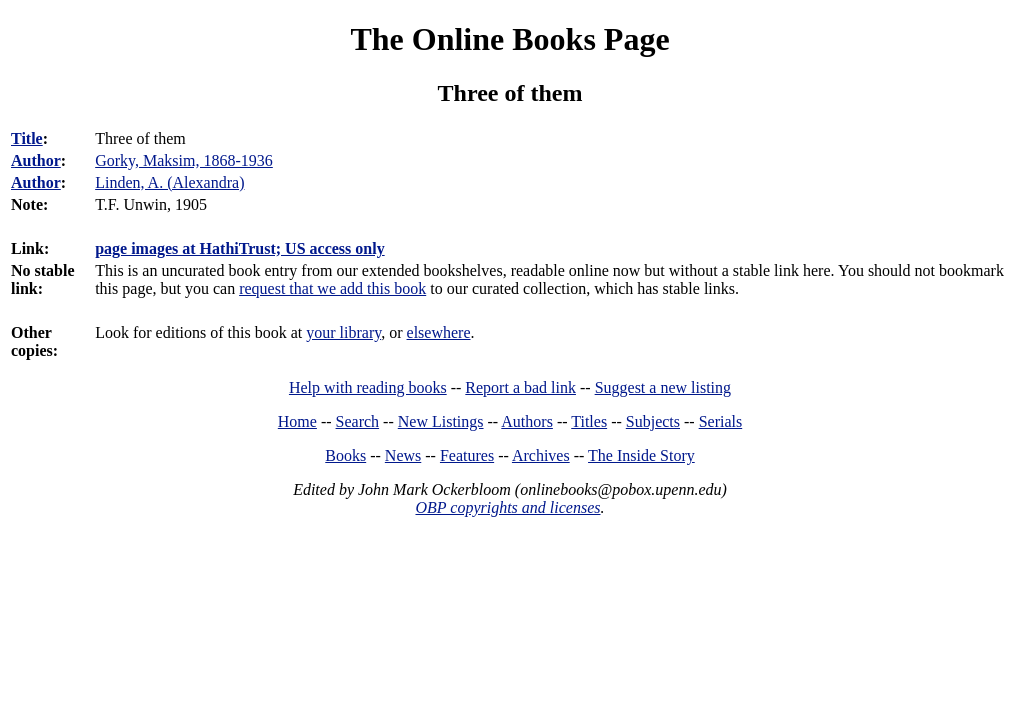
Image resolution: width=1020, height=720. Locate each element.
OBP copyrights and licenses (507, 507)
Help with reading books (368, 387)
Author (36, 160)
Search (358, 421)
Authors (527, 421)
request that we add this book (332, 288)
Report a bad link (520, 387)
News (403, 455)
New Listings (441, 421)
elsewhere (439, 332)
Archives (541, 455)
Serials (721, 421)
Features (467, 455)
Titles (589, 421)
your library (343, 332)
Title (27, 138)
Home (297, 421)
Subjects (653, 421)
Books (345, 455)
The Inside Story (641, 455)
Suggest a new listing (663, 387)
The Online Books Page (509, 39)
